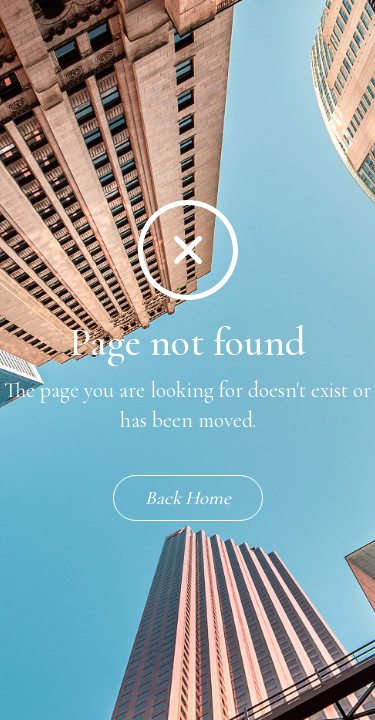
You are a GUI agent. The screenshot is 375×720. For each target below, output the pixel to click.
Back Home (188, 497)
